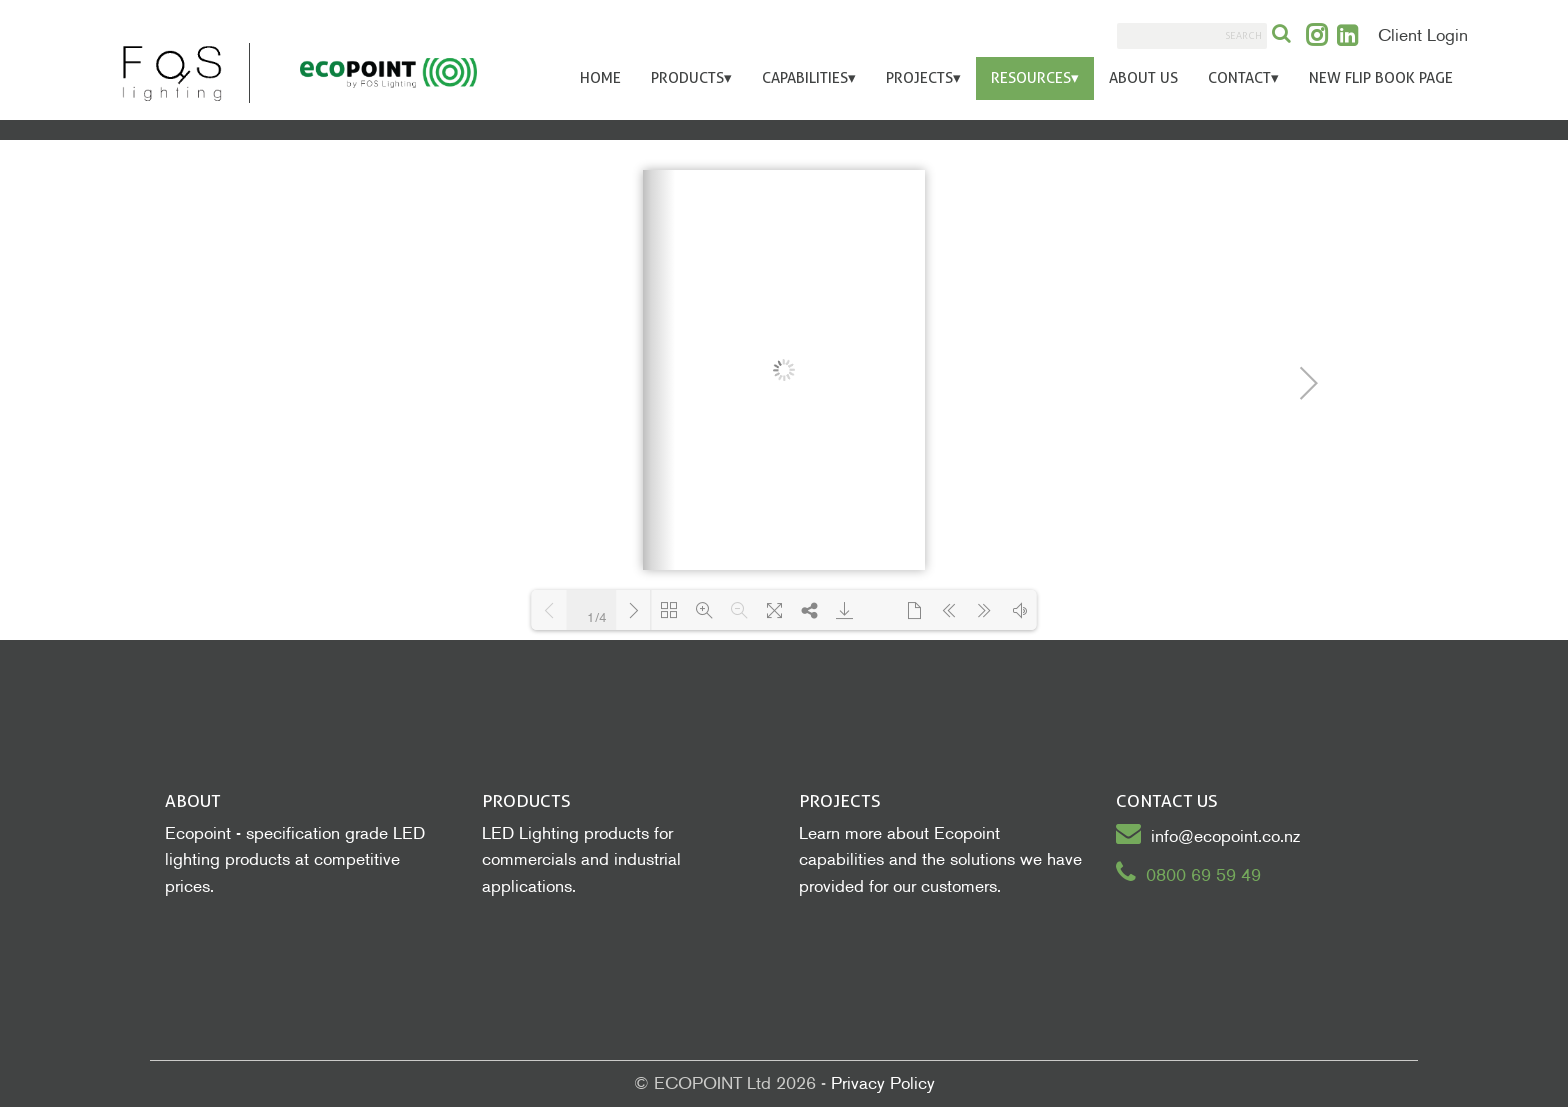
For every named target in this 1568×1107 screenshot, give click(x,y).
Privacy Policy (883, 1083)
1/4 (597, 618)
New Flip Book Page (1381, 78)
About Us (1143, 78)
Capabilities (809, 78)
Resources (1035, 78)
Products (691, 78)
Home (600, 78)
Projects (923, 78)
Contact (1243, 78)
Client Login (1423, 35)
